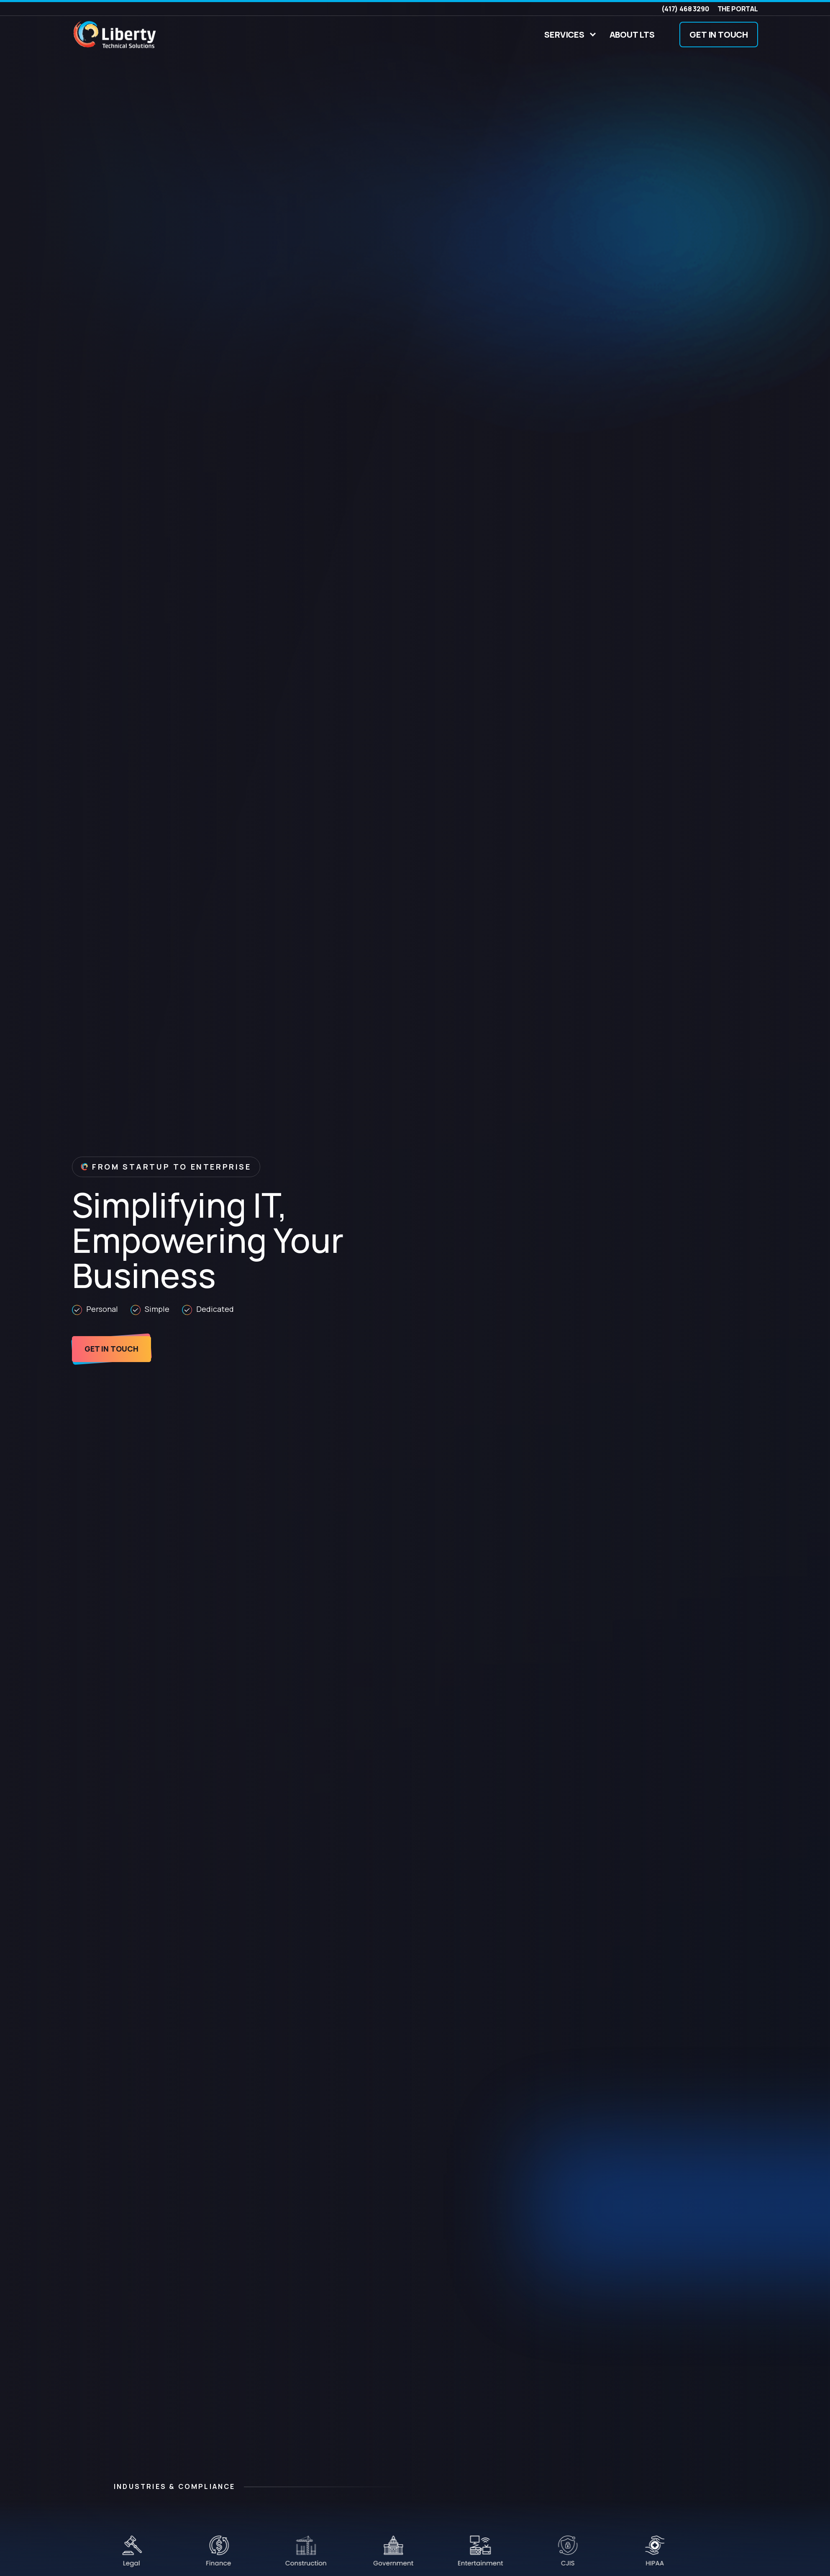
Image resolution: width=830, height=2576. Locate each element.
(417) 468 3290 (685, 8)
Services (564, 34)
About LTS (632, 34)
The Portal (737, 8)
